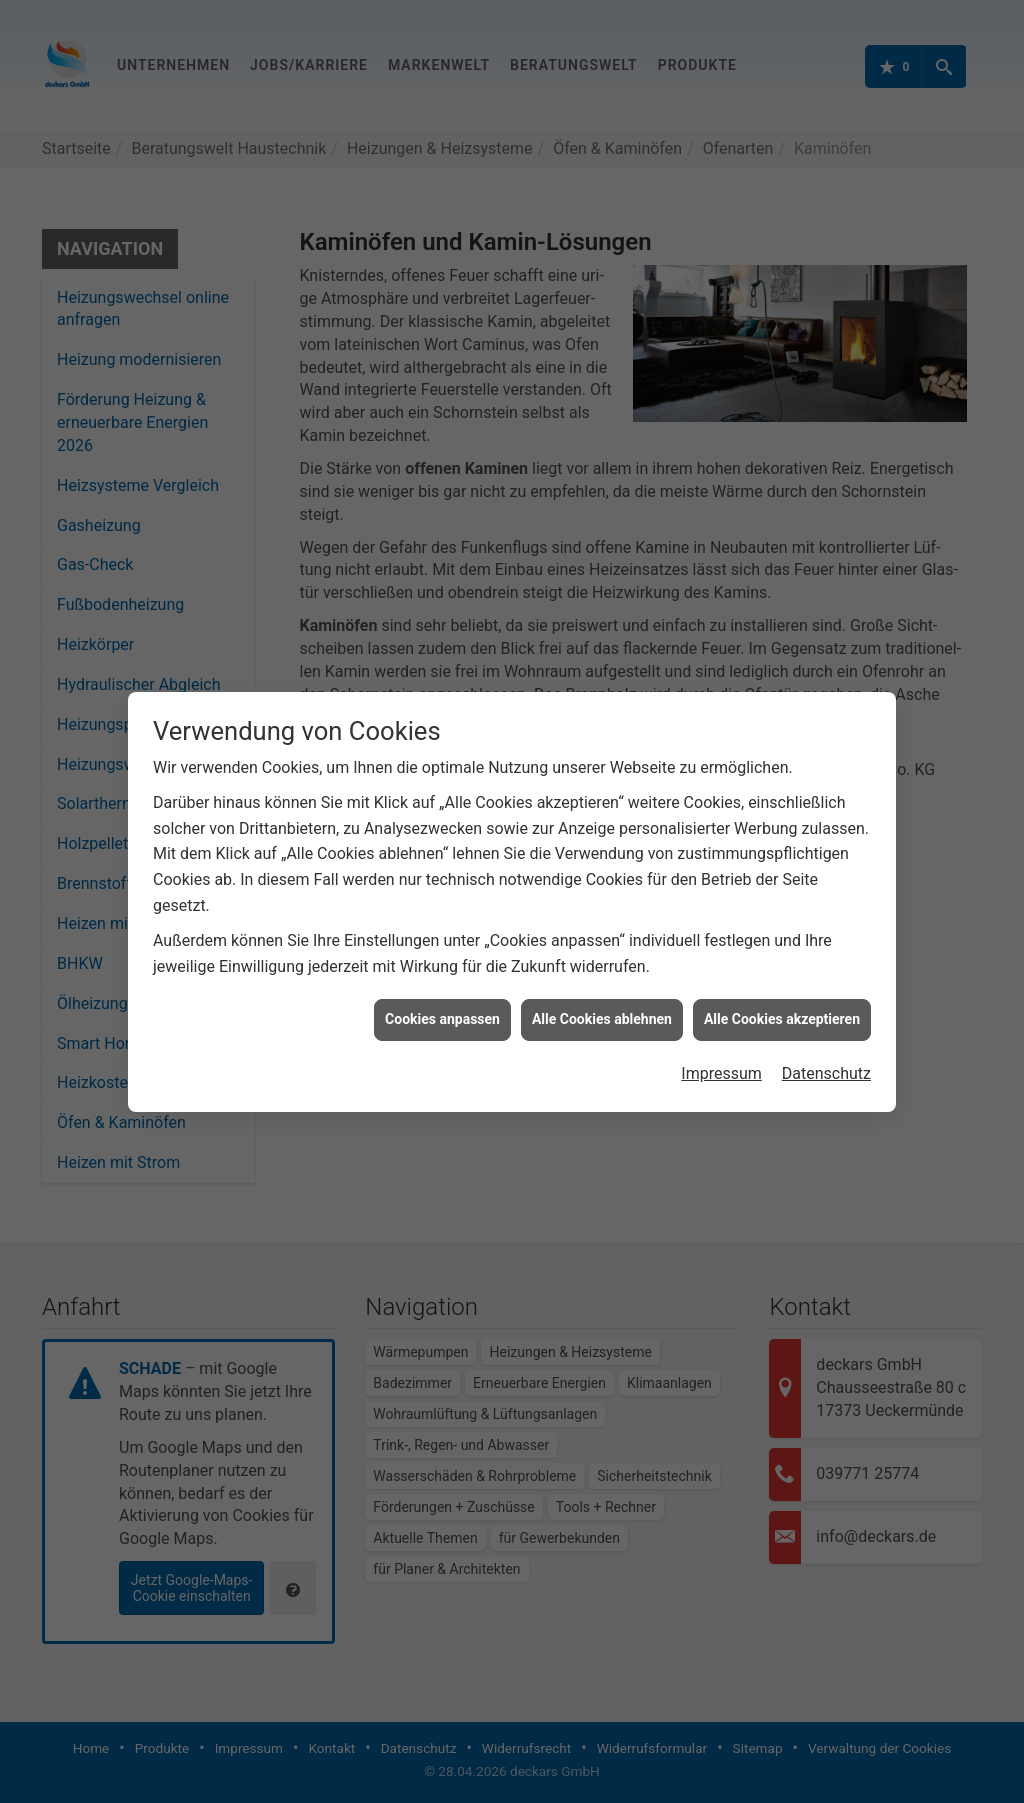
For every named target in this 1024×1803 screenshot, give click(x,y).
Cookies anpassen (442, 989)
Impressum (721, 1043)
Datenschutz (826, 1043)
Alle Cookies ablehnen (602, 989)
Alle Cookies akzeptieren (782, 989)
